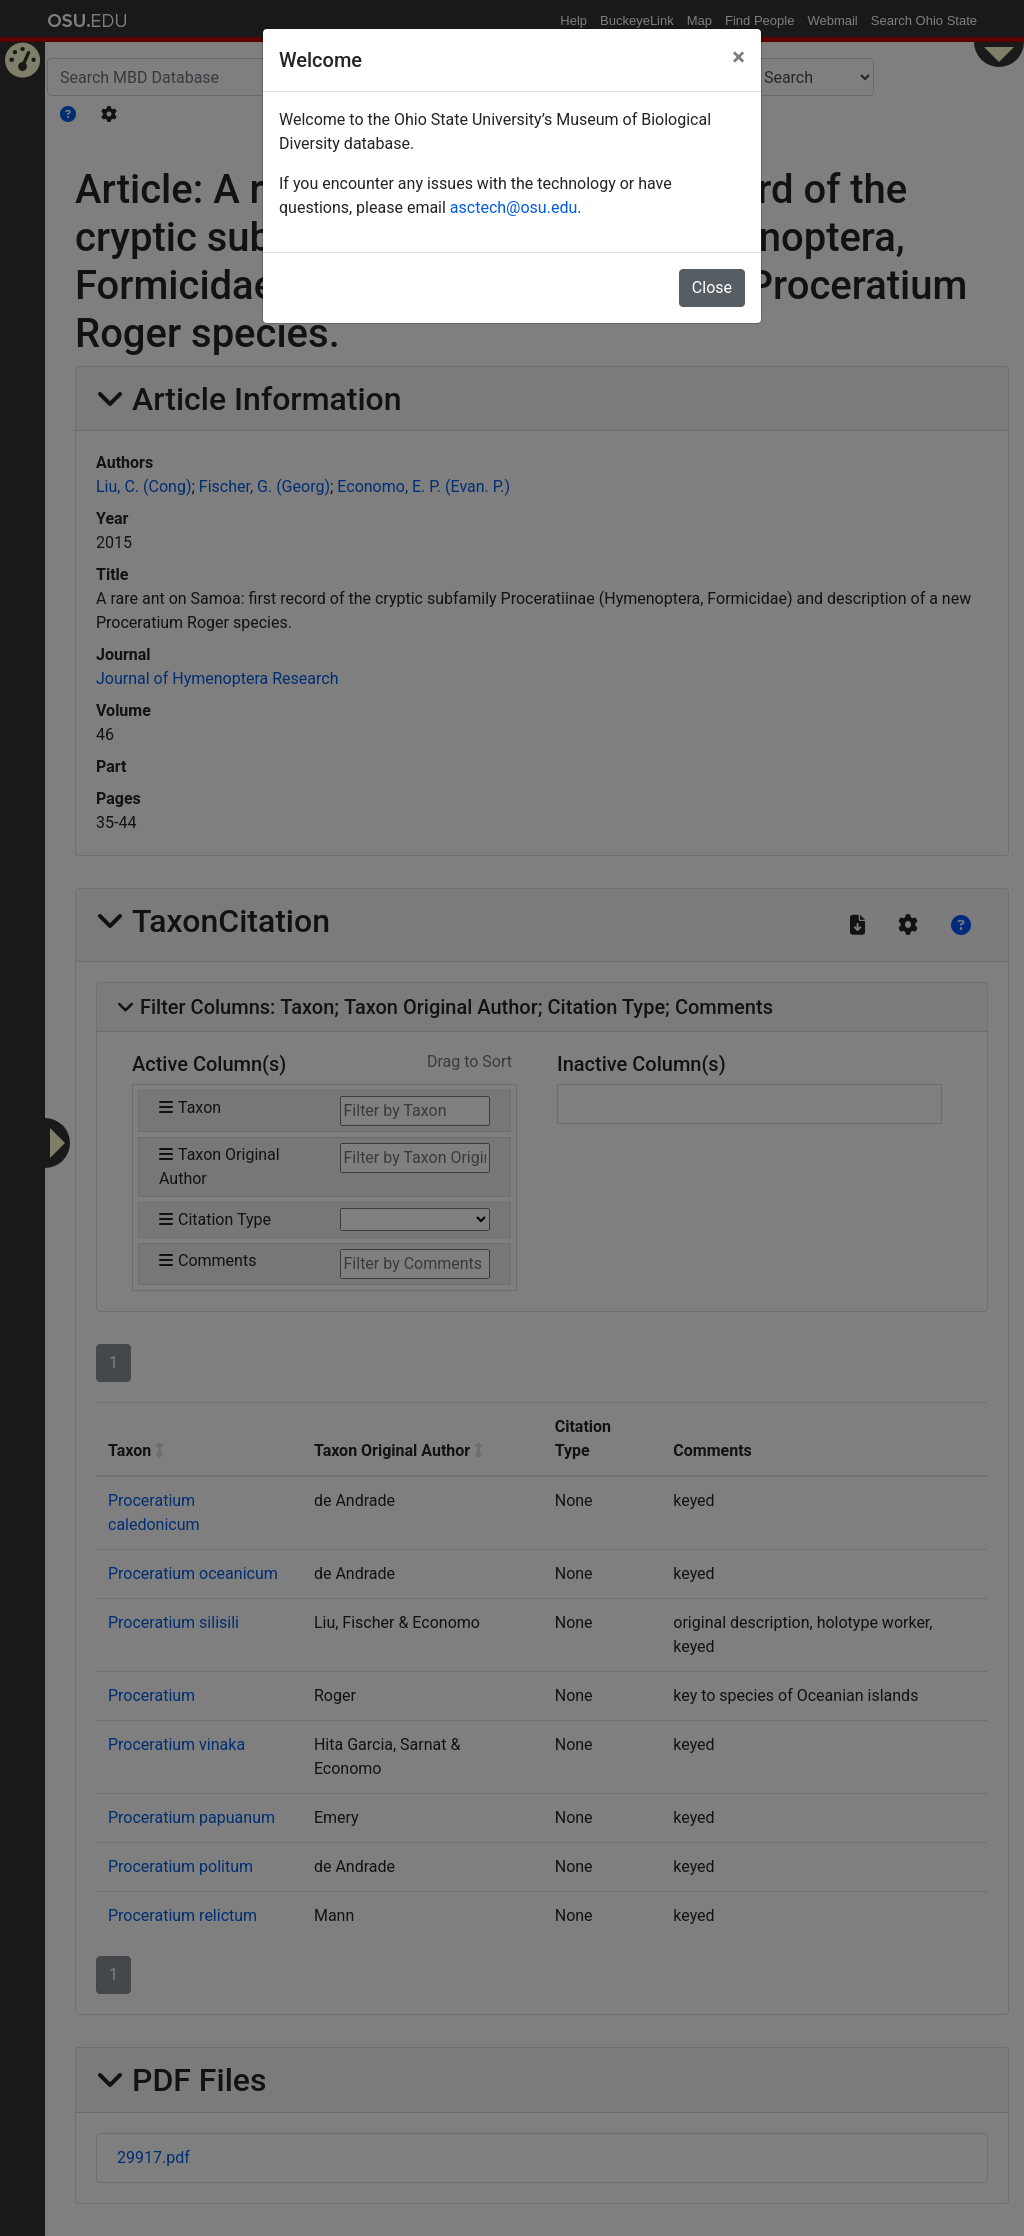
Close (712, 287)
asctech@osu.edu (513, 207)
